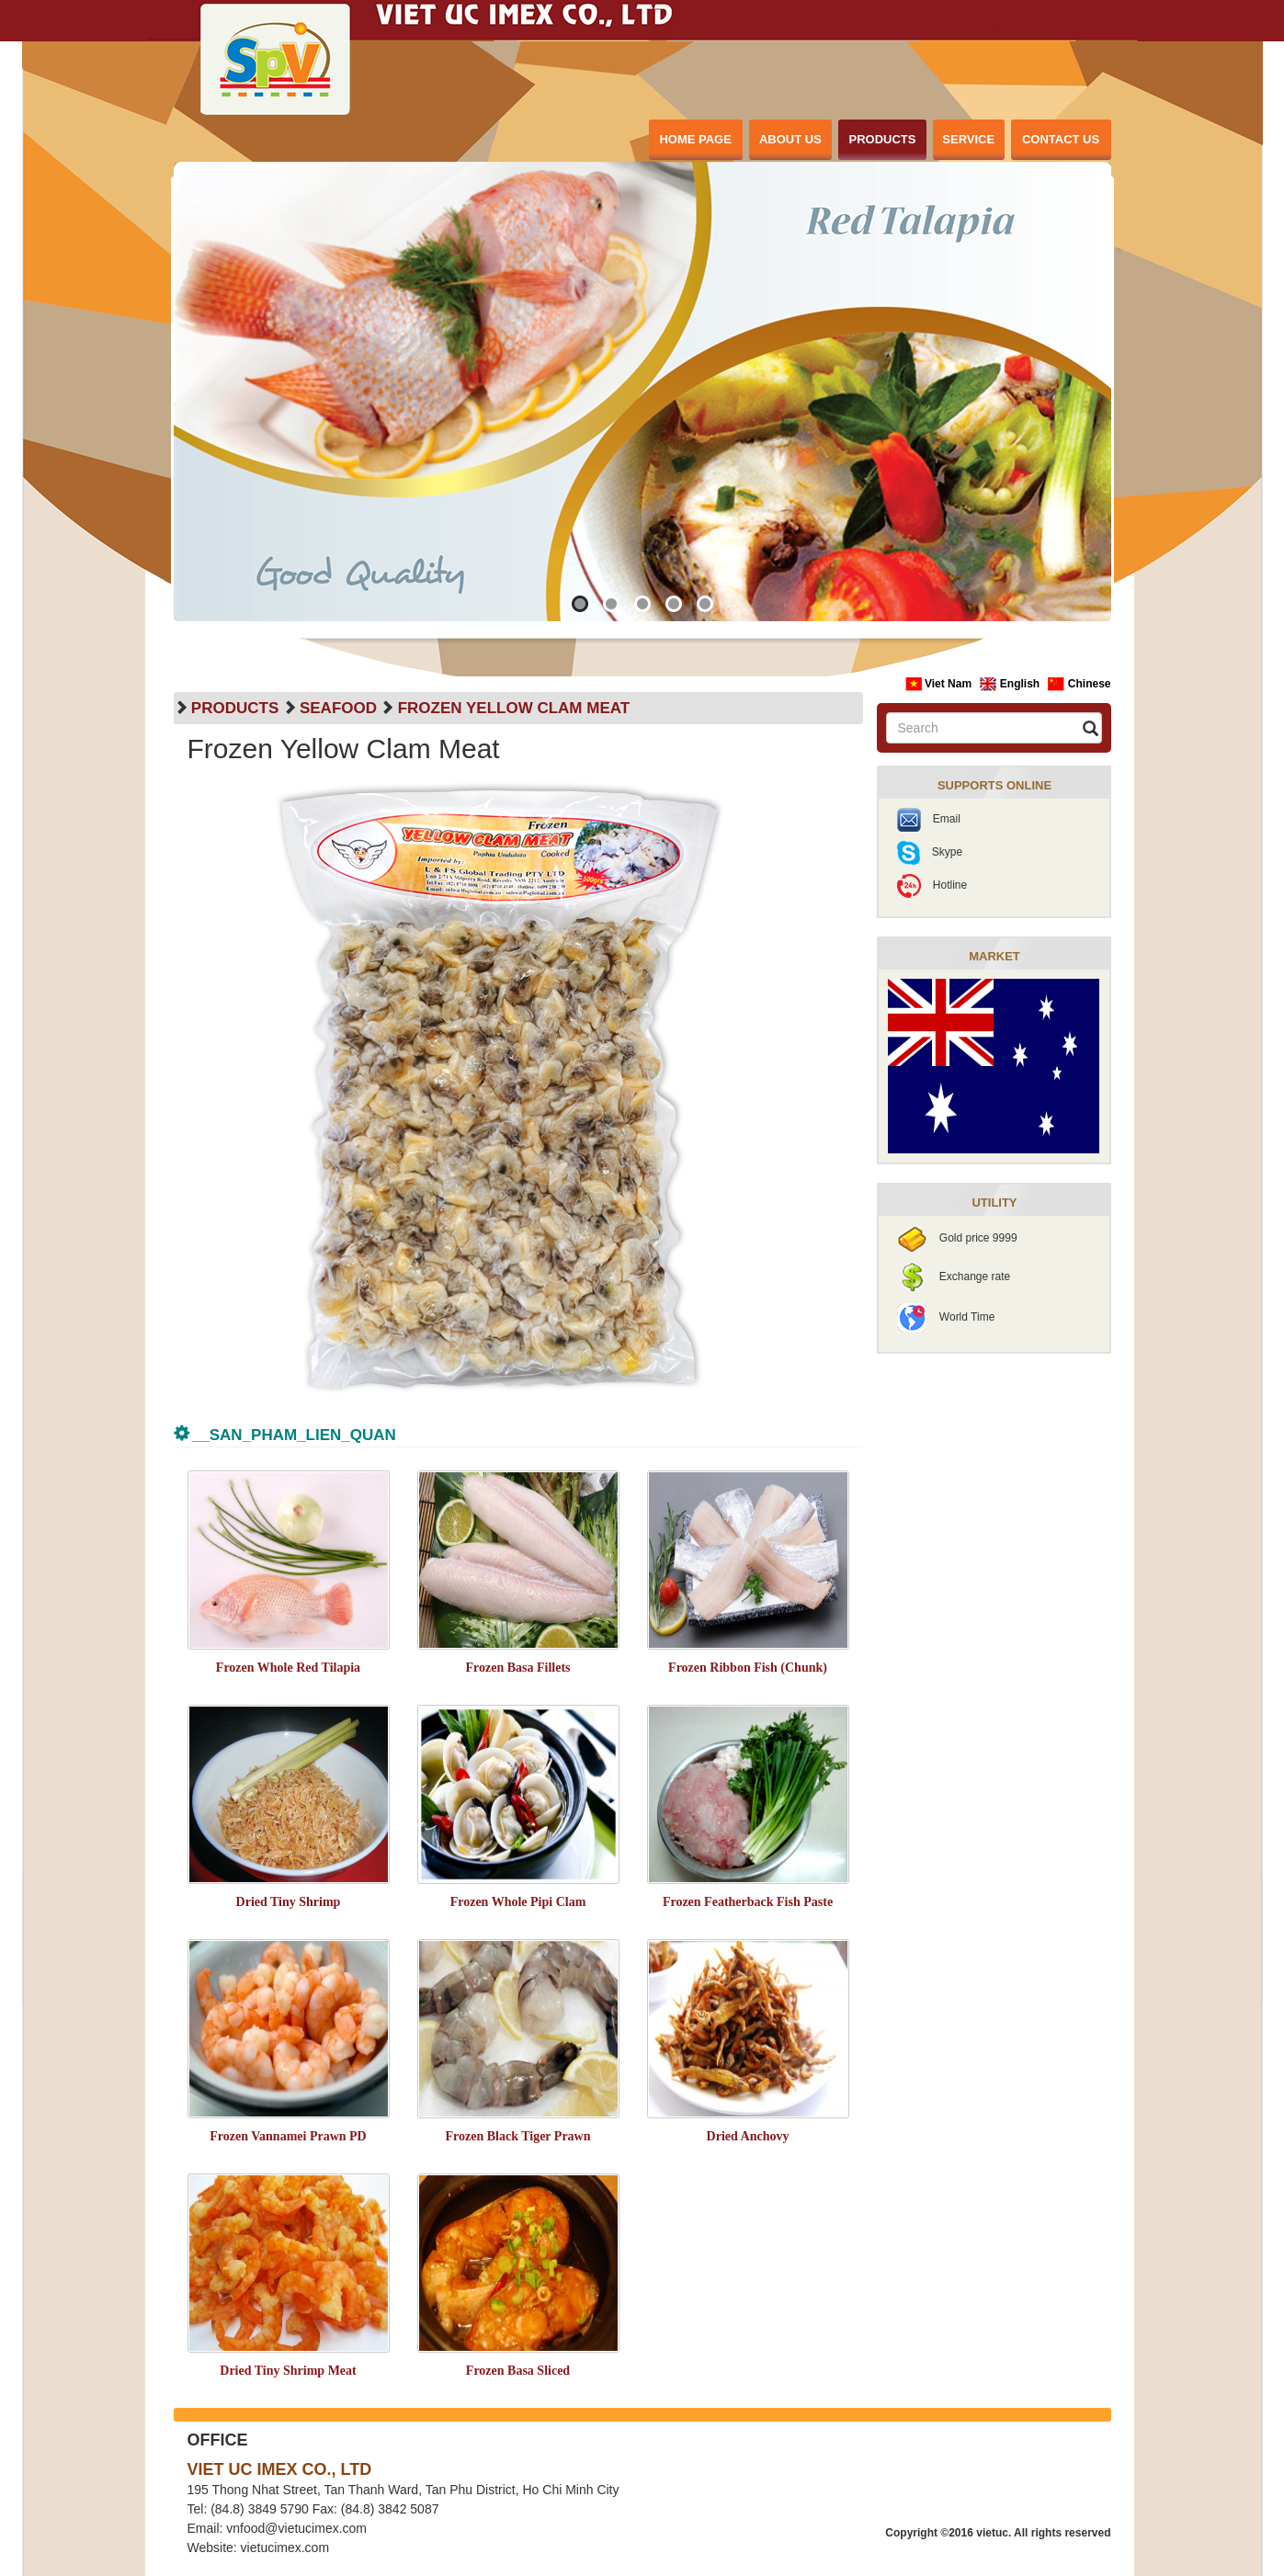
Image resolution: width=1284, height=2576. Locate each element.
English (1011, 683)
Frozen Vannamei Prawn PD (288, 2136)
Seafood (338, 708)
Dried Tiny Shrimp (288, 1902)
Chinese (1079, 683)
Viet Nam (940, 683)
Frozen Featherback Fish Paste (748, 1902)
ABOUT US (790, 139)
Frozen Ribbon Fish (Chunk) (747, 1667)
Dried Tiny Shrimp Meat (288, 2370)
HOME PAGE (695, 139)
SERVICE (968, 139)
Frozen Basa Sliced (518, 2370)
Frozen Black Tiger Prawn (517, 2136)
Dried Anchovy (748, 2136)
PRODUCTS (882, 139)
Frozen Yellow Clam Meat (514, 708)
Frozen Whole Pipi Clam (518, 1902)
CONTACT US (1060, 139)
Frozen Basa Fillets (517, 1667)
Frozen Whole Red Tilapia (288, 1667)
